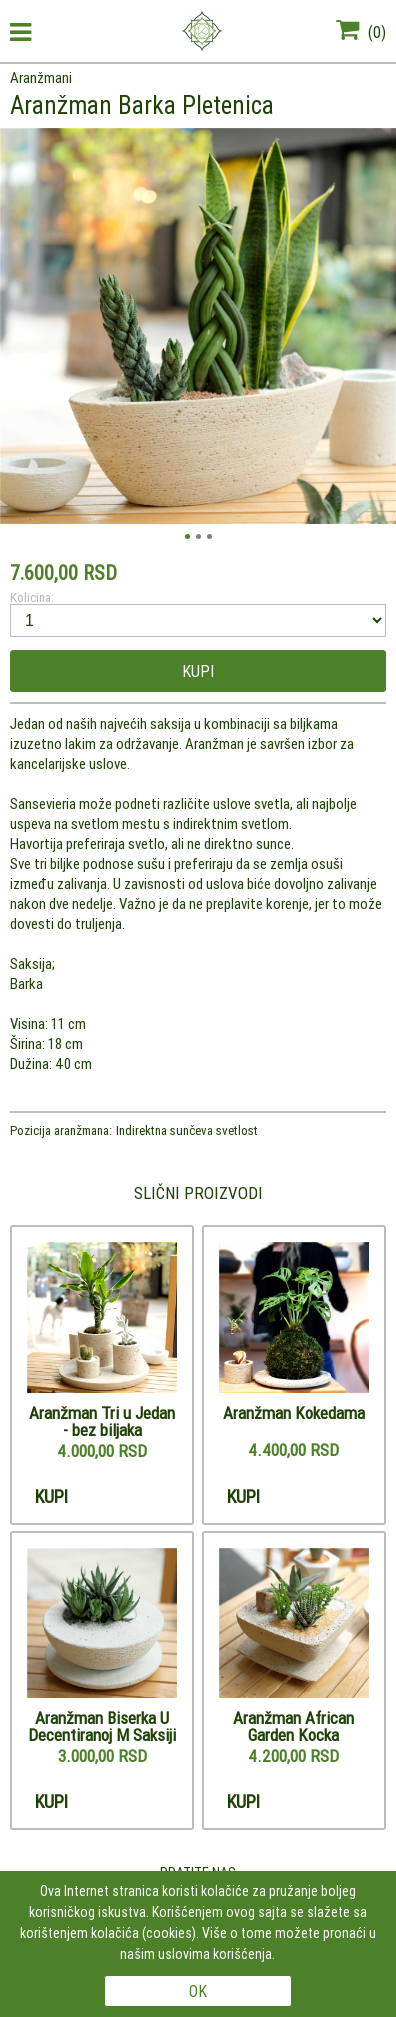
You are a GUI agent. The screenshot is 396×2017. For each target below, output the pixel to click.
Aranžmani (41, 77)
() (361, 32)
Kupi (198, 671)
